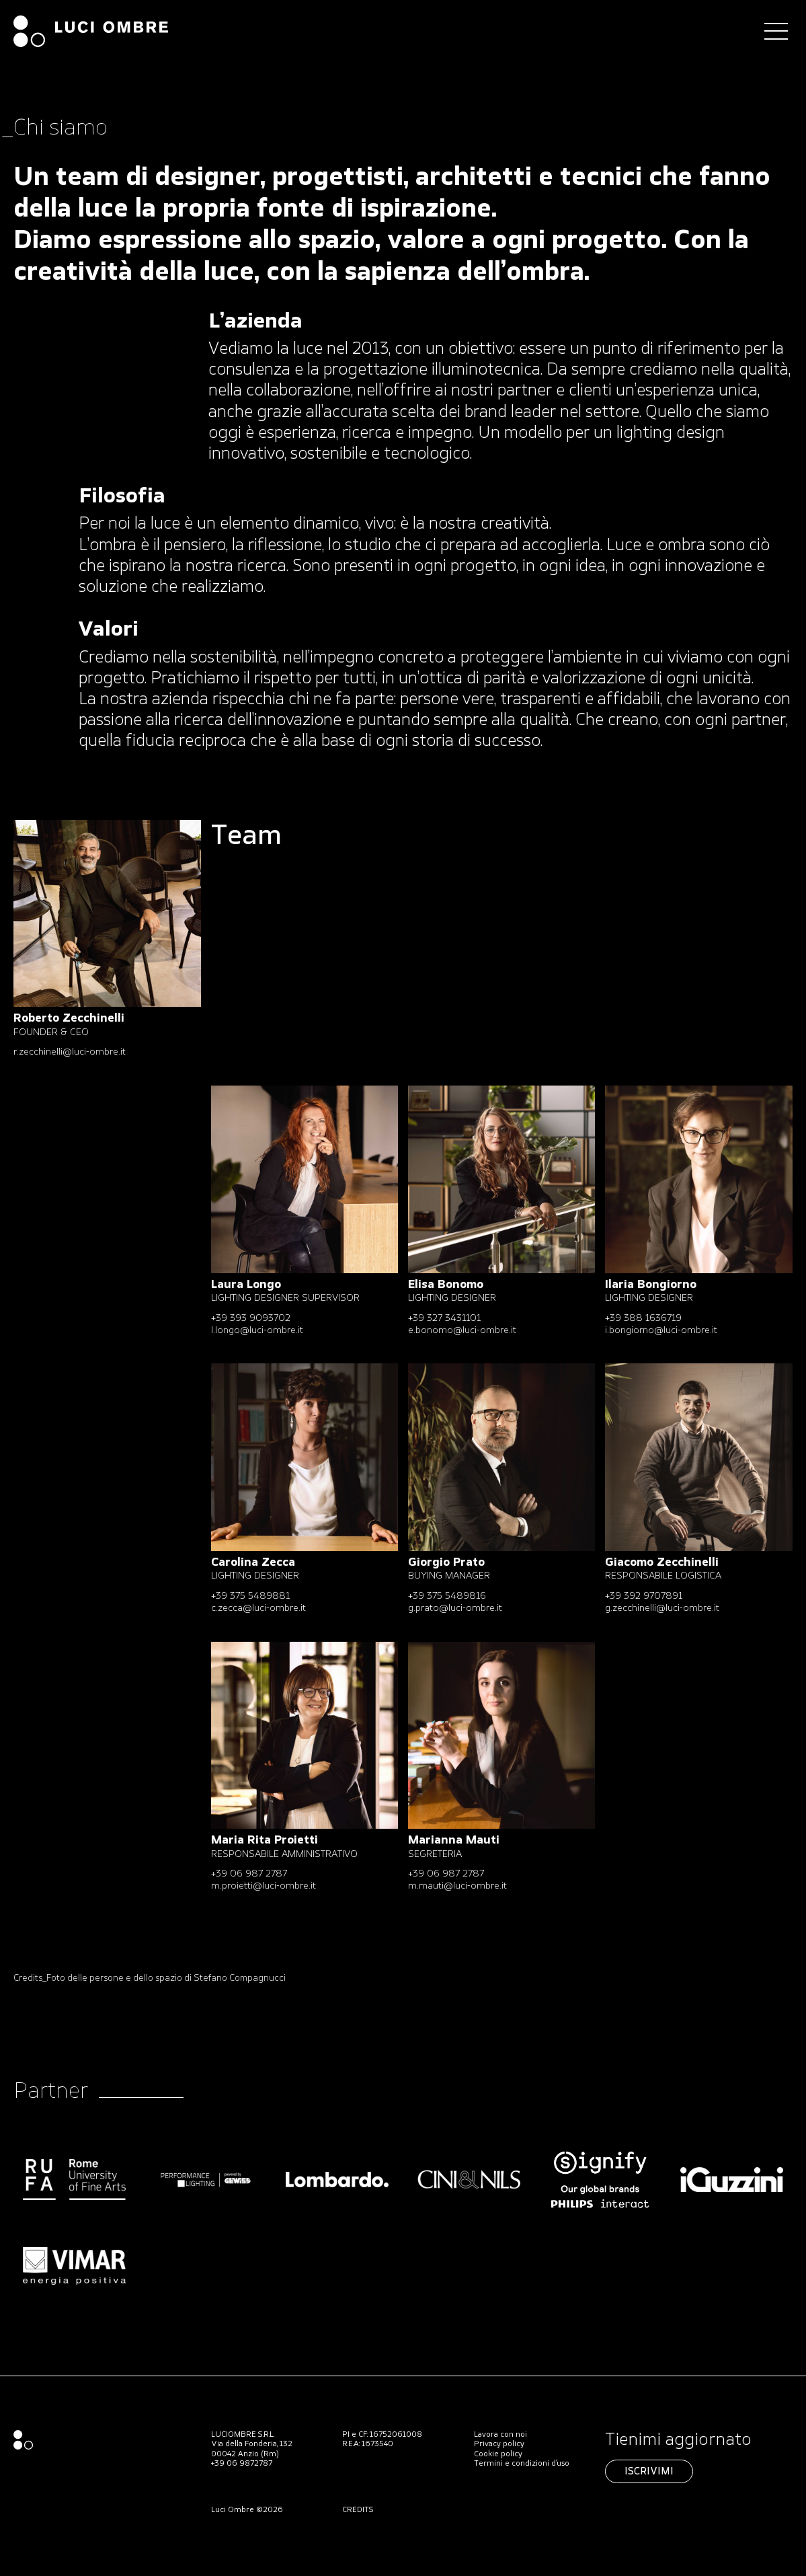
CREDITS (358, 2510)
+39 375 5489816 (447, 1596)
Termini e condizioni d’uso (521, 2464)
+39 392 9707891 (643, 1596)
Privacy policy (499, 2444)
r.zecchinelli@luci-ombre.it (69, 1052)
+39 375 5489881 (250, 1596)
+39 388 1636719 (643, 1319)
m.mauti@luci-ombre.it (457, 1886)
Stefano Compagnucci (240, 1978)
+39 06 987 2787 (249, 1874)
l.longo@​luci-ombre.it (257, 1331)
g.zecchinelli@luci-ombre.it (662, 1608)
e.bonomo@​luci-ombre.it (462, 1331)
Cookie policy (498, 2454)
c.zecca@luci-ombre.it (258, 1608)
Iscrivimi (649, 2472)
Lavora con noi (500, 2435)
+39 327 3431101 (444, 1319)
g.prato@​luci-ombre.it (455, 1608)
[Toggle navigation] (776, 31)
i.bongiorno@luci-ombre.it (661, 1331)
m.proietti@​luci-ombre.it (263, 1886)
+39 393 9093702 (250, 1319)
